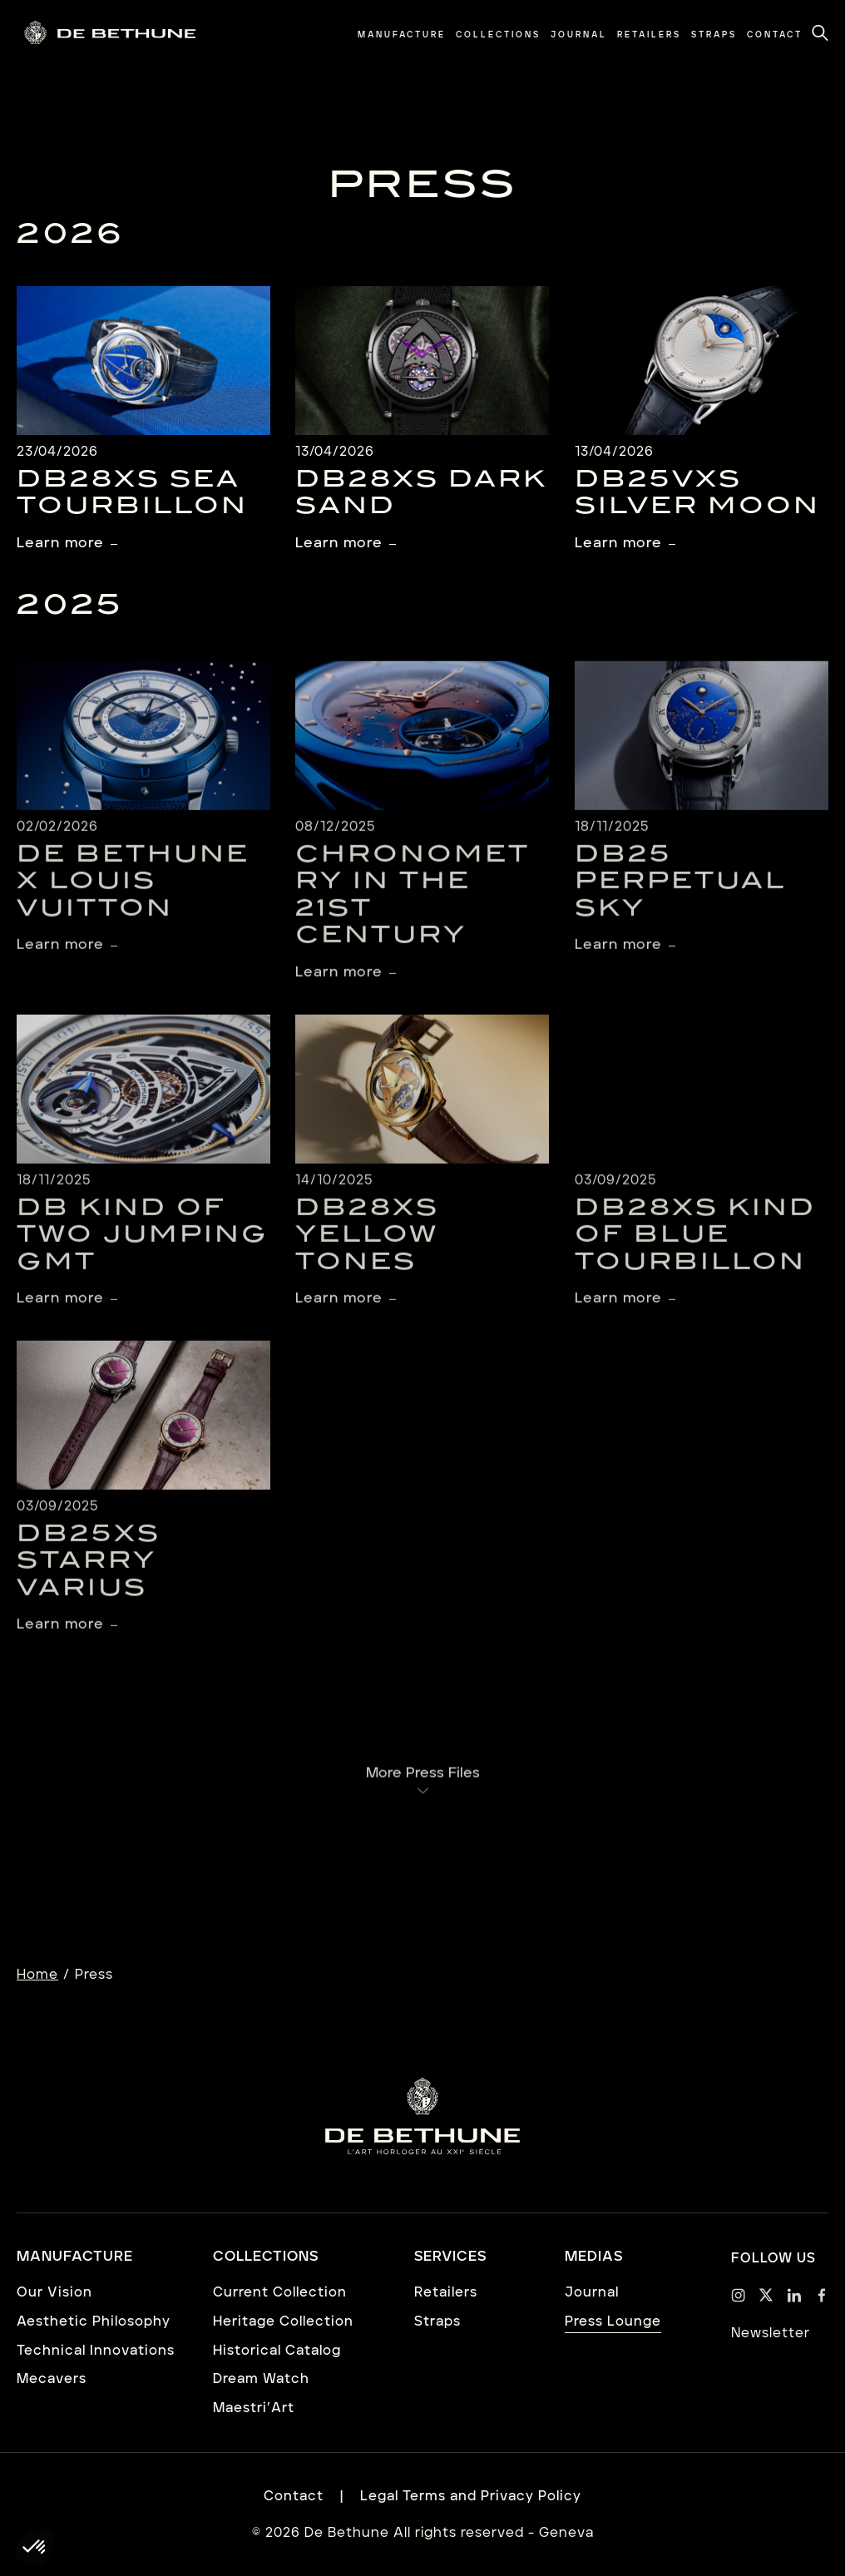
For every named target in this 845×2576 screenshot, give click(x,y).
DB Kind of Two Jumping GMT (143, 1252)
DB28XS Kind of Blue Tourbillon (695, 1252)
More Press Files (423, 1787)
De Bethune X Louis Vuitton (133, 899)
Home (37, 1974)
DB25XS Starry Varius (89, 1578)
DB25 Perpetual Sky (680, 899)
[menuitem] (402, 35)
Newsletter (770, 2333)
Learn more (60, 543)
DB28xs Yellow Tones (367, 1252)
